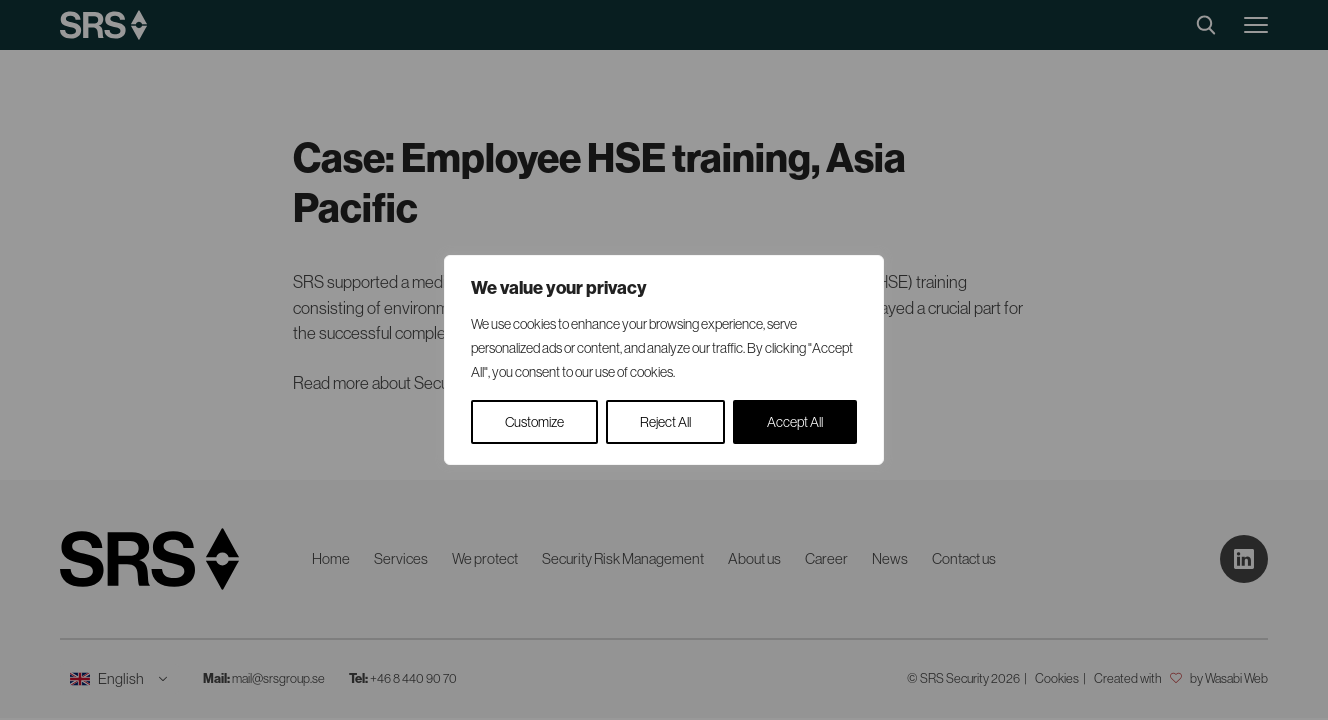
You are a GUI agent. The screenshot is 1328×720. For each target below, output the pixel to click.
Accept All (795, 422)
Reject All (665, 422)
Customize (534, 422)
